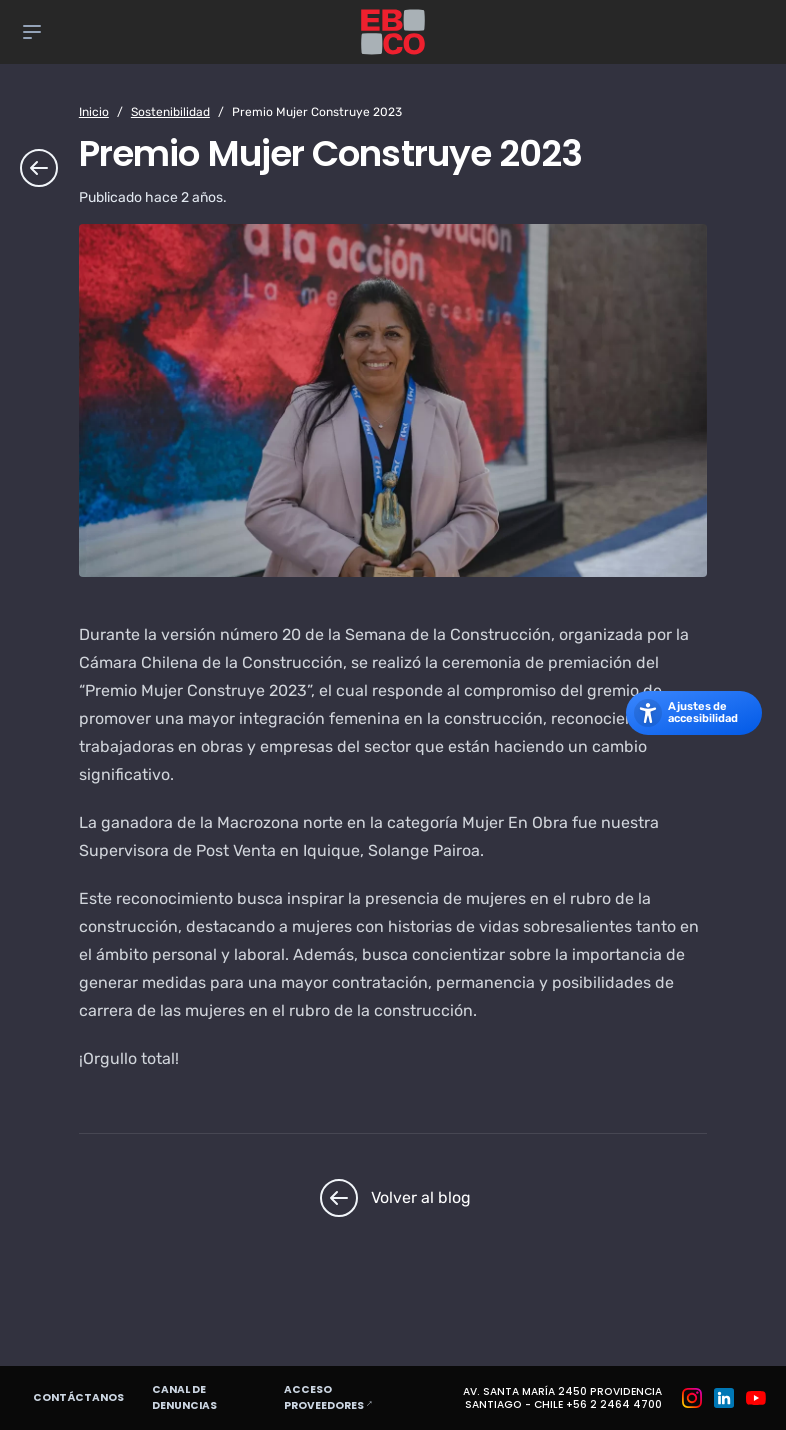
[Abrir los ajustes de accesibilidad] (694, 713)
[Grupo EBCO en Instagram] (692, 1398)
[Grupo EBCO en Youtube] (756, 1398)
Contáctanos (78, 1397)
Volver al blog (393, 1198)
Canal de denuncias (184, 1397)
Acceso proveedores (352, 1397)
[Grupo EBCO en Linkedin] (724, 1398)
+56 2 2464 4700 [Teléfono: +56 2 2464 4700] (614, 1404)
